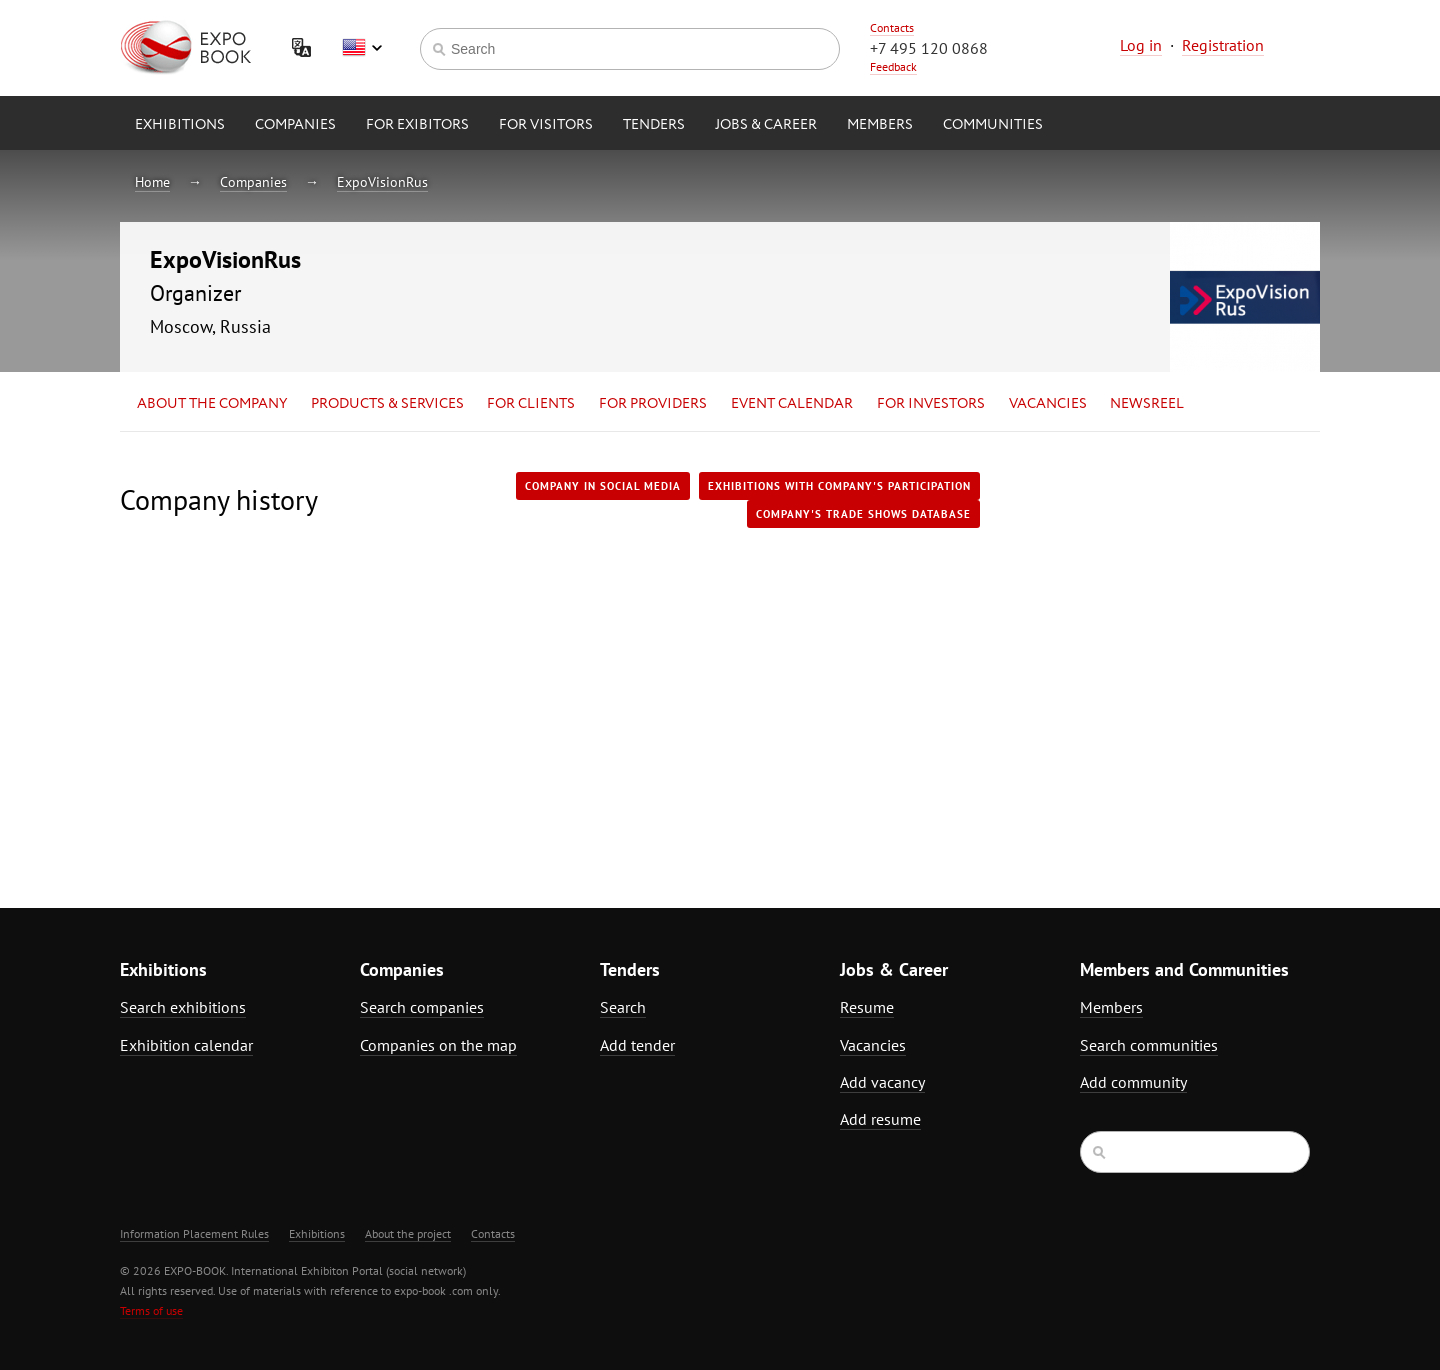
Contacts (892, 27)
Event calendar (792, 404)
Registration (1223, 45)
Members (880, 125)
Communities (993, 125)
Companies (295, 125)
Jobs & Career (766, 125)
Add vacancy (882, 1082)
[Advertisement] (1145, 647)
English (362, 48)
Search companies (422, 1007)
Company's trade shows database (863, 514)
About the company (212, 404)
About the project (408, 1233)
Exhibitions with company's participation (839, 486)
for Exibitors (417, 125)
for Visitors (546, 125)
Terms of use (151, 1310)
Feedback (893, 66)
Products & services (387, 404)
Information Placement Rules (194, 1233)
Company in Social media (603, 486)
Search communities (1149, 1045)
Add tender (637, 1045)
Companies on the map (438, 1045)
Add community (1133, 1082)
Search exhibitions (183, 1007)
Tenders (654, 125)
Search (623, 1007)
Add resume (880, 1119)
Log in (1141, 45)
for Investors (931, 404)
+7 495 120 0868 (929, 48)
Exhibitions (180, 125)
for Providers (653, 404)
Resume (867, 1007)
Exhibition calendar (186, 1045)
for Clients (531, 404)
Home (152, 182)
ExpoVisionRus (382, 182)
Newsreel (1147, 404)
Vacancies (1048, 404)
